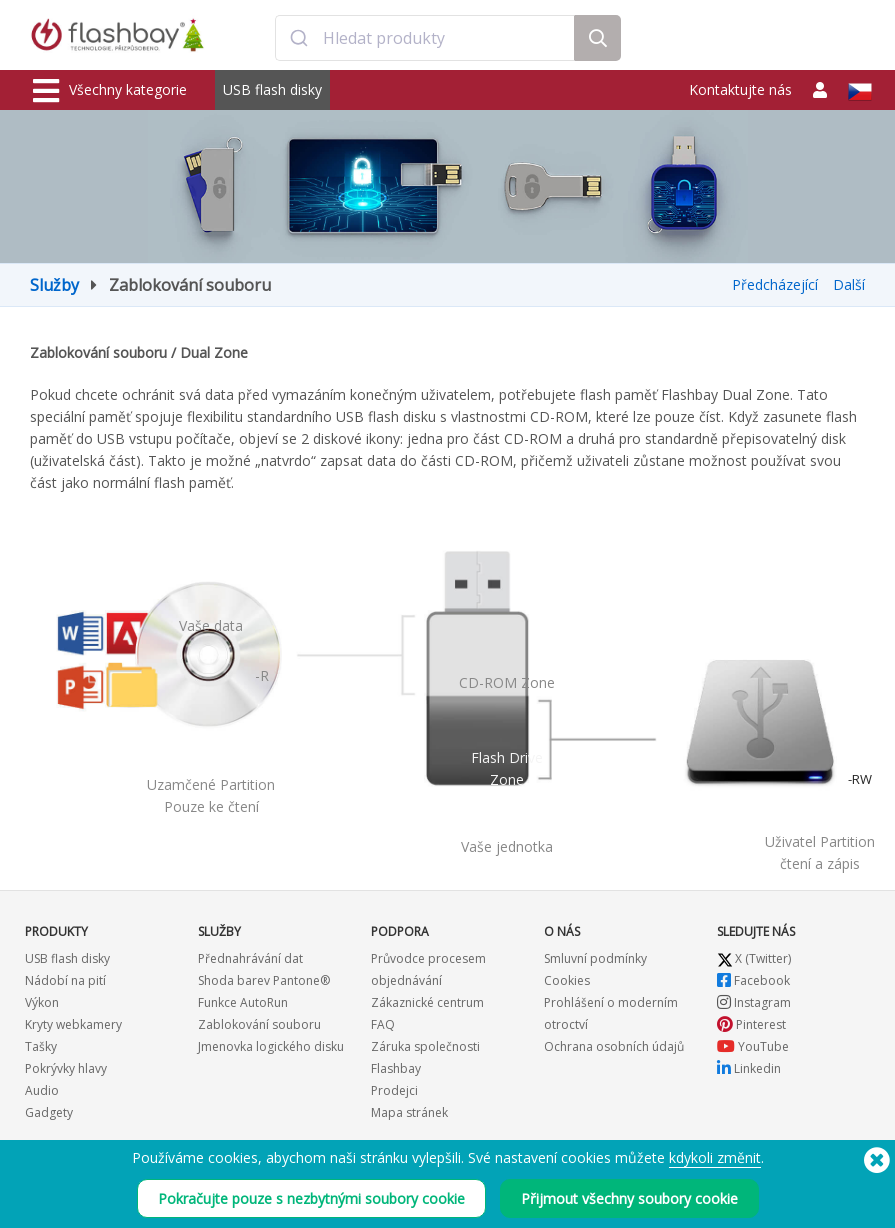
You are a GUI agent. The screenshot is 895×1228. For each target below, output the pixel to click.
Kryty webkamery (73, 1024)
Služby (54, 285)
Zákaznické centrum (427, 1002)
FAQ (383, 1024)
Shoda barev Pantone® (264, 980)
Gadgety (49, 1112)
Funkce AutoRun (243, 1002)
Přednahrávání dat (250, 958)
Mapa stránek (409, 1112)
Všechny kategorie (110, 91)
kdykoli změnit (715, 1157)
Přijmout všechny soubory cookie (629, 1198)
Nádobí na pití (65, 980)
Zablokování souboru (259, 1024)
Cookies (567, 980)
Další (849, 284)
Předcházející (775, 284)
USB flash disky (272, 89)
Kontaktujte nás (740, 89)
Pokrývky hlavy (66, 1068)
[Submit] (299, 38)
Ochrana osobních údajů (614, 1046)
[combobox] (425, 38)
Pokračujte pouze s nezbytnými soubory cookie (311, 1198)
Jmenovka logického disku (271, 1046)
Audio (42, 1090)
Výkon (42, 1002)
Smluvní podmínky (595, 958)
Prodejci (394, 1090)
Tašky (41, 1046)
